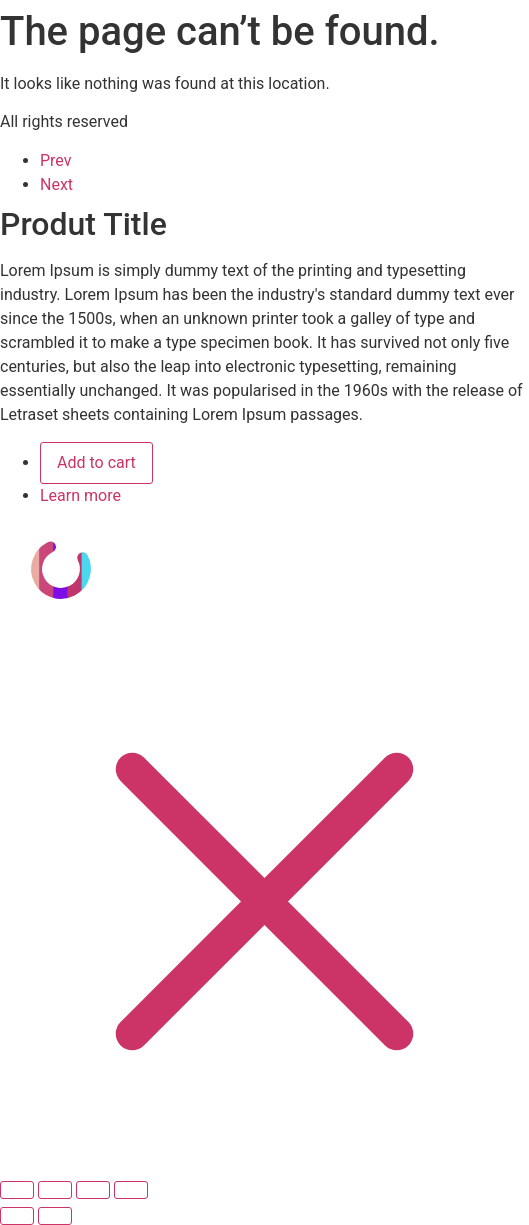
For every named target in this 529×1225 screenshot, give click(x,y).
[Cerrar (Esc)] (131, 1190)
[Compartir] (93, 1190)
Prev (56, 160)
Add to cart (96, 462)
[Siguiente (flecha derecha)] (55, 1216)
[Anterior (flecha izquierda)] (17, 1216)
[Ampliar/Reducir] (17, 1190)
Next (56, 184)
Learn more (80, 495)
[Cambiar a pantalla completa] (55, 1190)
